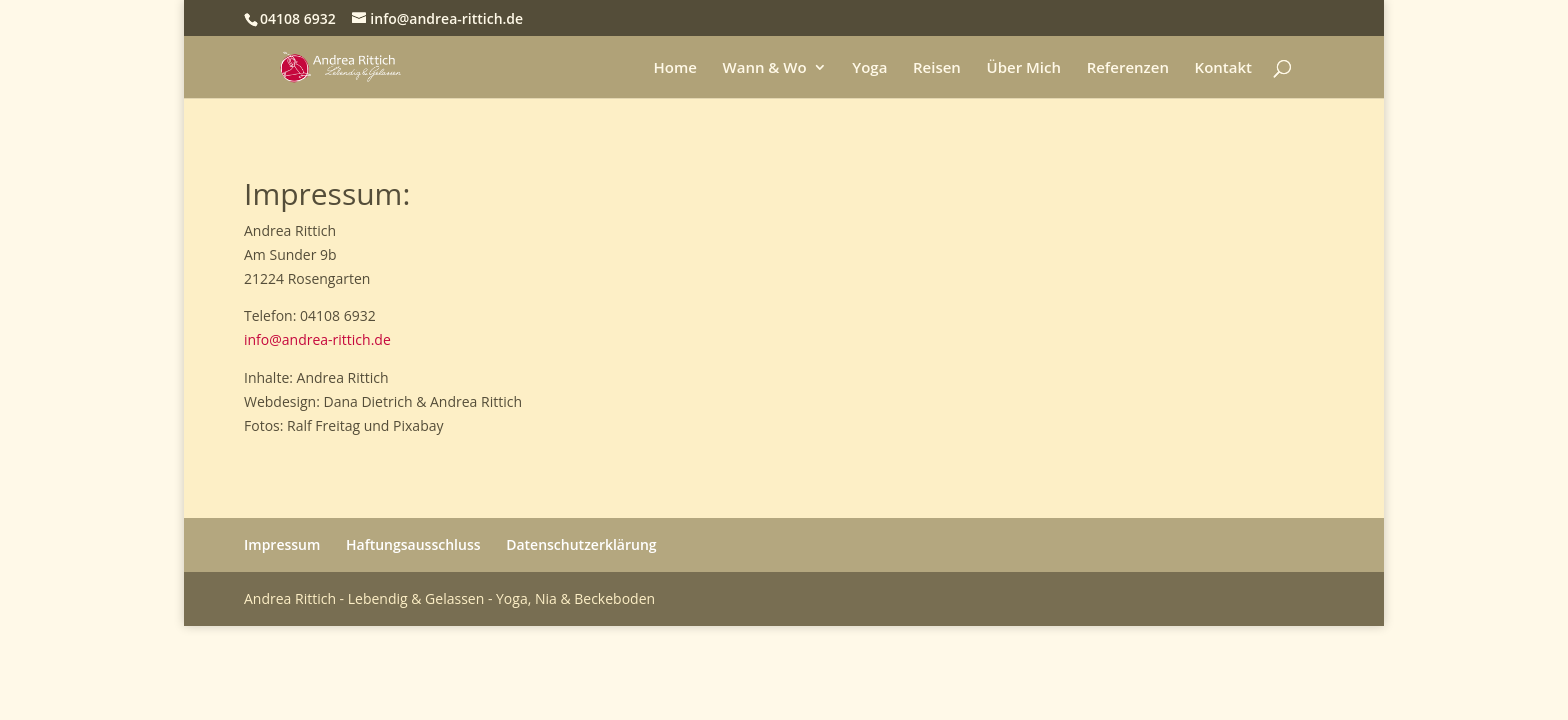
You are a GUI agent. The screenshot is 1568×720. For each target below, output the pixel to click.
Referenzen (1128, 68)
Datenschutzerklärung (581, 544)
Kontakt (1223, 68)
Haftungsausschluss (413, 544)
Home (674, 68)
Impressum (282, 544)
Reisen (937, 68)
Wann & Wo (765, 68)
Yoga (869, 68)
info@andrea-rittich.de (317, 339)
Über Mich (1024, 68)
